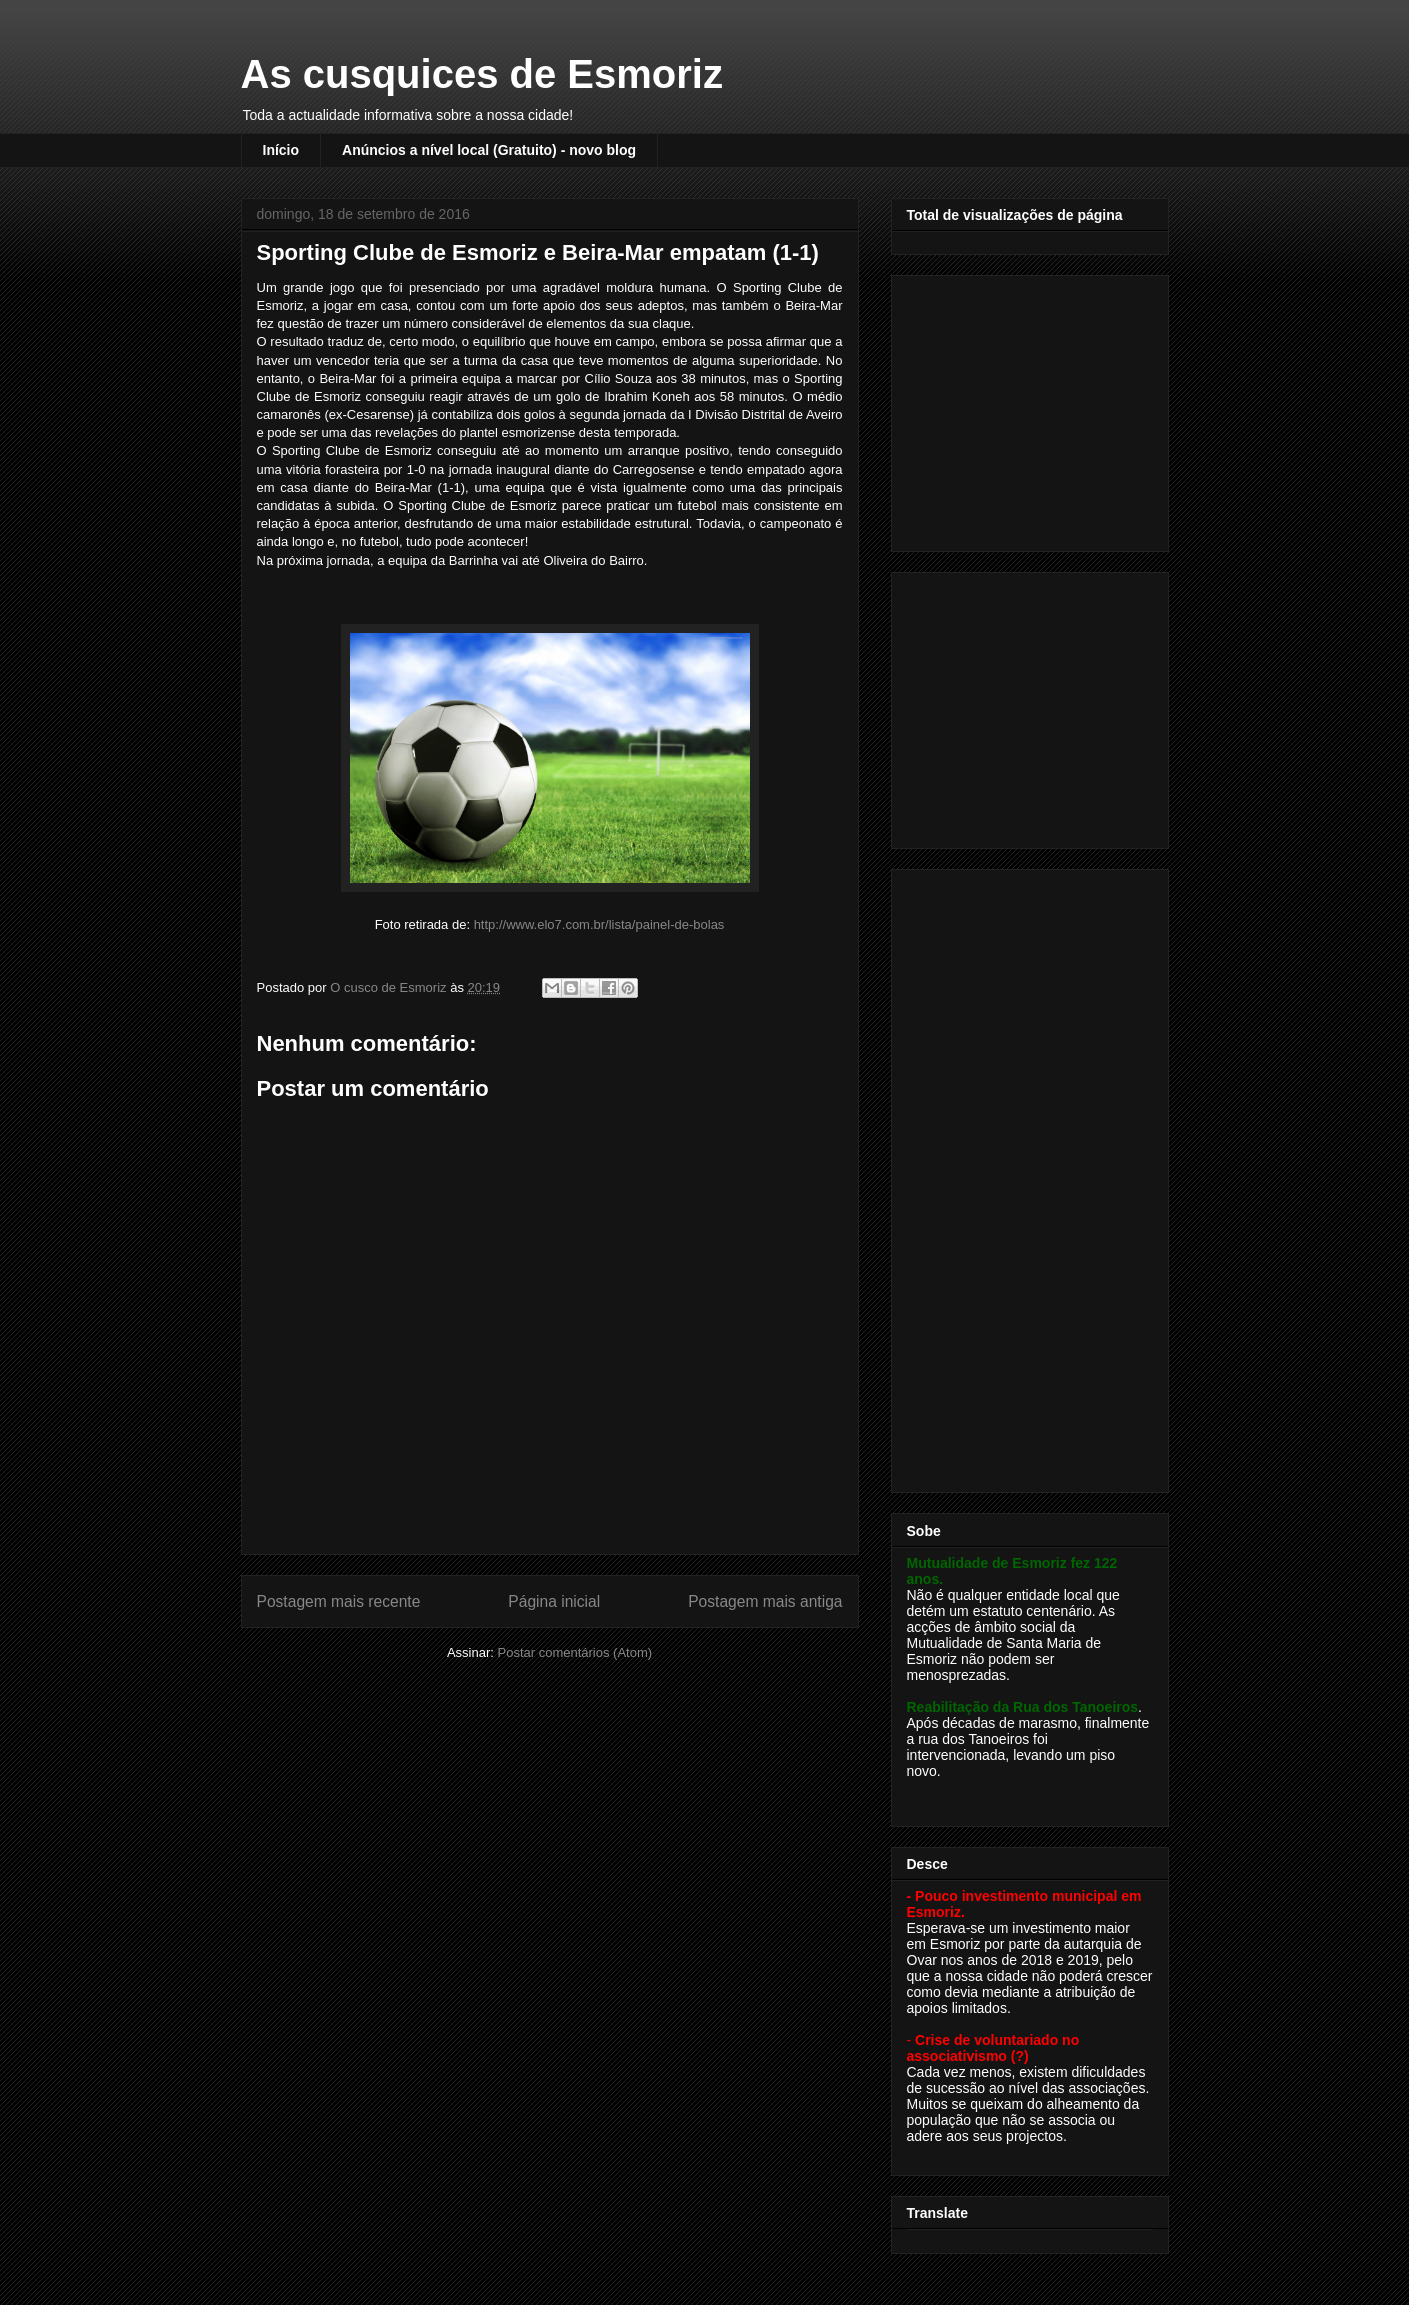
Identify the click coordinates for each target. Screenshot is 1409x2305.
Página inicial (554, 1601)
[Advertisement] (1032, 408)
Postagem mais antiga (765, 1601)
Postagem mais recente (339, 1601)
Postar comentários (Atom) (574, 1652)
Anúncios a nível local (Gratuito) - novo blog (489, 150)
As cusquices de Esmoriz (482, 74)
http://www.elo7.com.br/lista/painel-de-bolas (599, 924)
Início (281, 150)
